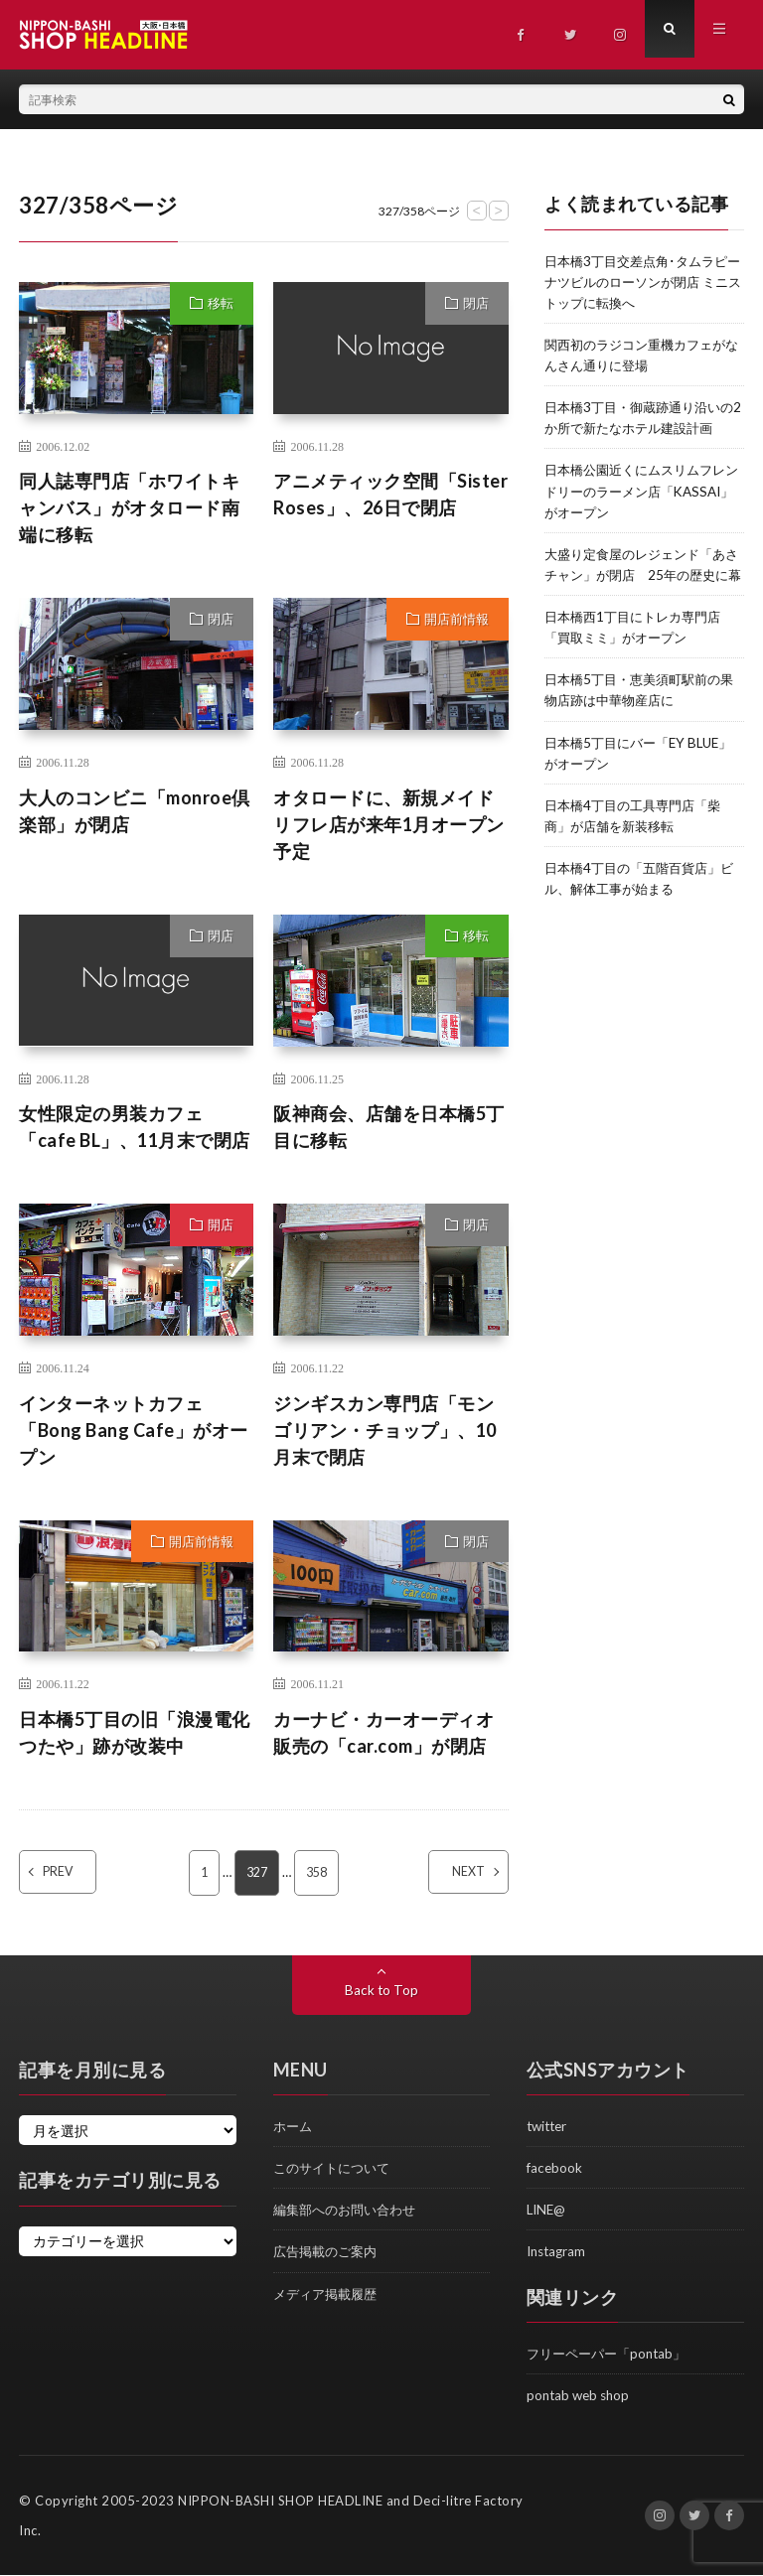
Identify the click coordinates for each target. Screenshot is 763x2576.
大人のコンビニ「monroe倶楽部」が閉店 (134, 811)
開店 (220, 1224)
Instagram (558, 2251)
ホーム (294, 2126)
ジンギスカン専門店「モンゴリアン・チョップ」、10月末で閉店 (385, 1430)
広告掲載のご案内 (328, 2251)
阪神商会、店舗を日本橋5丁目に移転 (389, 1126)
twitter (549, 2126)
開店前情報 (456, 619)
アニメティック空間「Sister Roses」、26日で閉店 (390, 494)
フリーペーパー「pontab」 (611, 2354)
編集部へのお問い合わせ (349, 2210)
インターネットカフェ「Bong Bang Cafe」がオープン (133, 1430)
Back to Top (382, 1990)
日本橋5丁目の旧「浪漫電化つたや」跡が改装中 (134, 1732)
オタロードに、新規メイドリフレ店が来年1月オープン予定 (389, 824)
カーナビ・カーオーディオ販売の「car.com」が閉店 (383, 1732)
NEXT (451, 1873)
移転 (220, 303)
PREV (75, 1873)
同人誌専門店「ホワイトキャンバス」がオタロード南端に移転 (129, 507)
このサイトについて (335, 2168)
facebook (555, 2168)
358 (318, 1873)
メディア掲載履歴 (328, 2293)
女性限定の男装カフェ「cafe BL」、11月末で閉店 (134, 1126)
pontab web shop (581, 2395)
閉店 (476, 303)
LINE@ (547, 2210)
